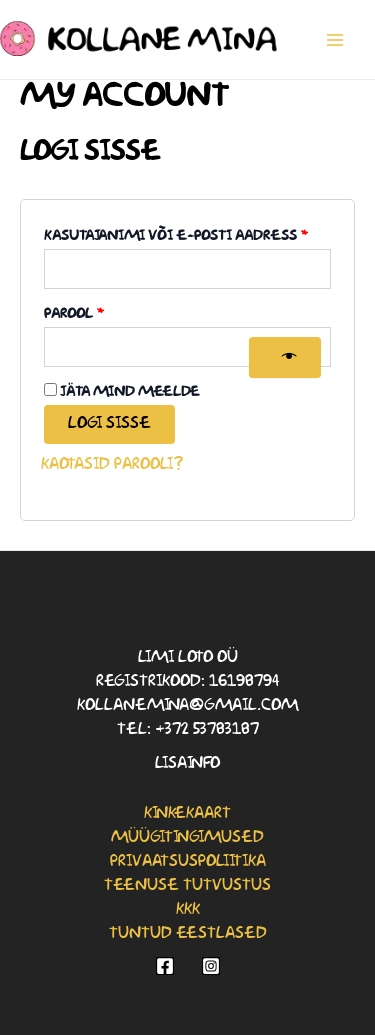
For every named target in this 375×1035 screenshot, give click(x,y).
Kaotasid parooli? (112, 464)
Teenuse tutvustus (187, 885)
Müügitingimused (187, 837)
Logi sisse (109, 423)
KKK (188, 909)
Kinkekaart (187, 813)
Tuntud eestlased (188, 933)
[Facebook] (165, 966)
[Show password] (285, 357)
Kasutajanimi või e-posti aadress (187, 233)
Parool (103, 311)
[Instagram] (211, 966)
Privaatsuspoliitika (188, 861)
